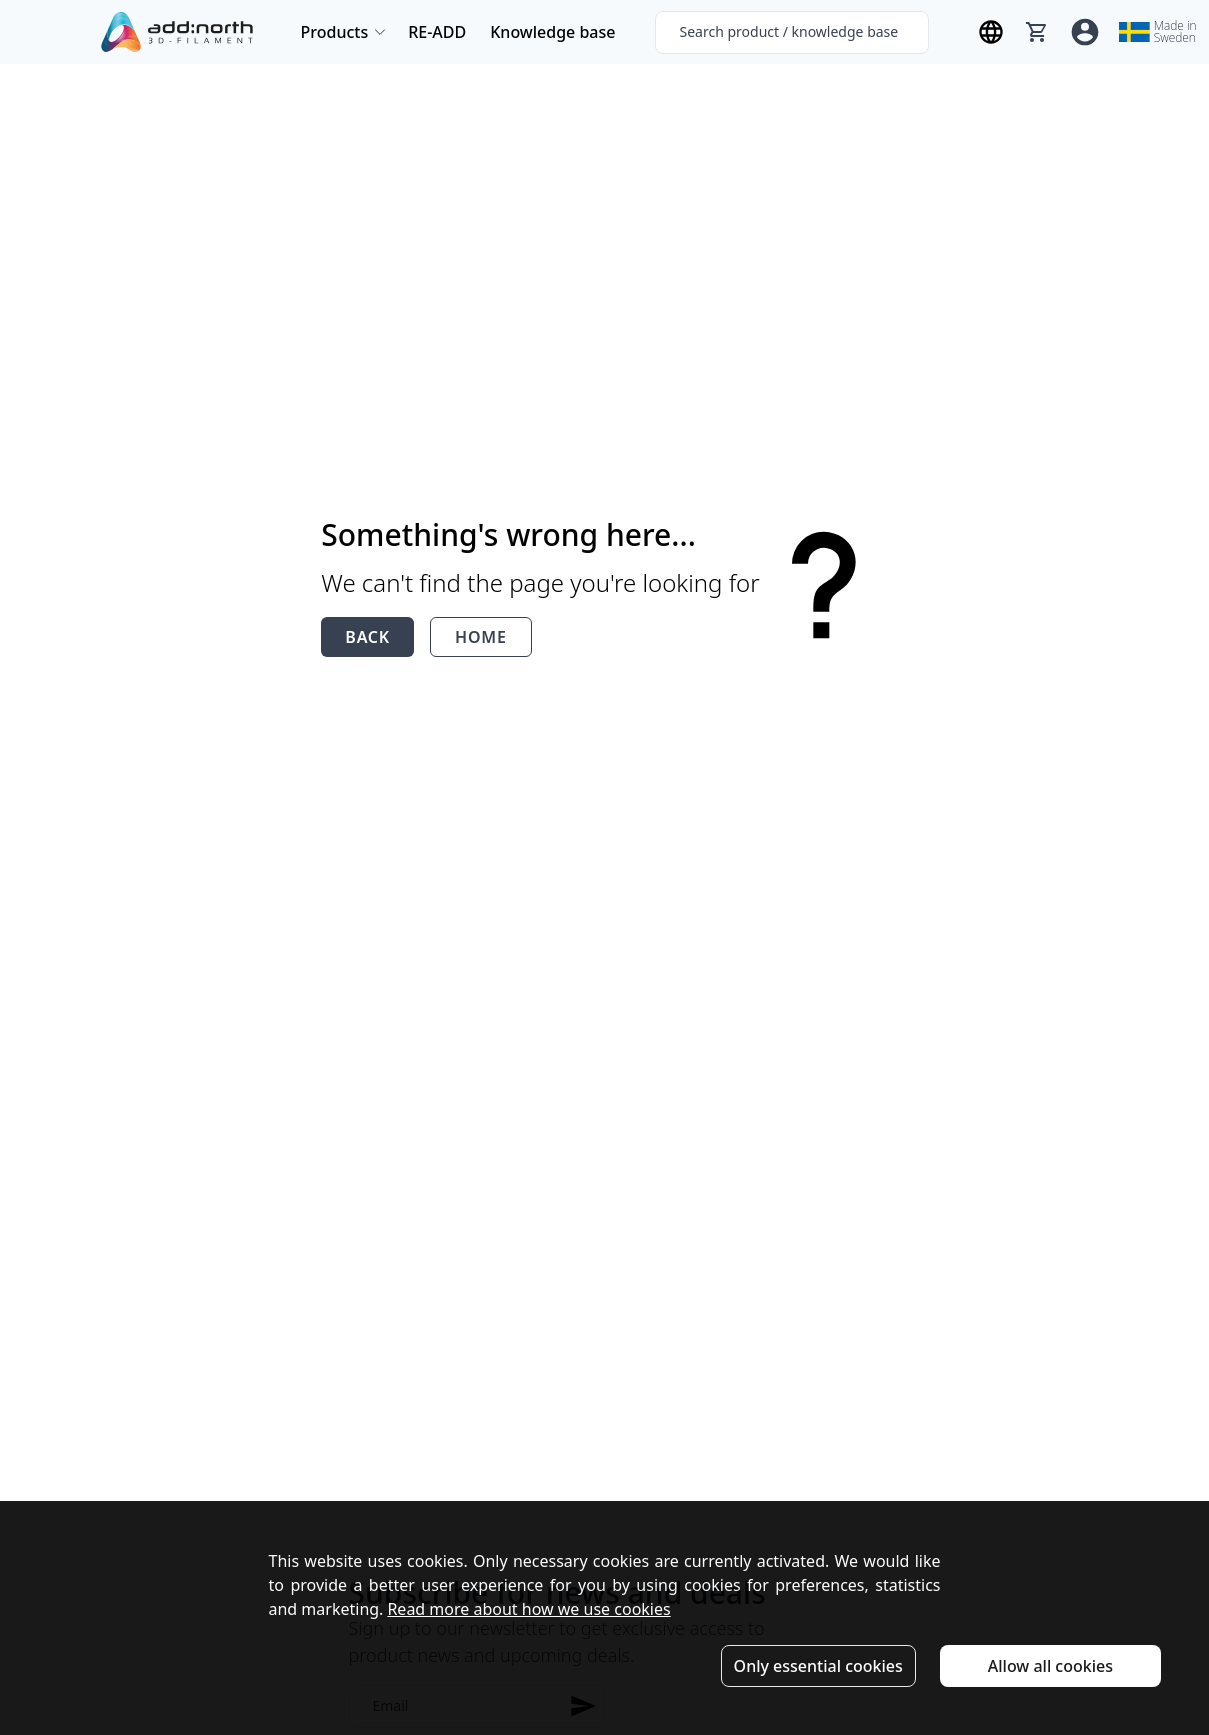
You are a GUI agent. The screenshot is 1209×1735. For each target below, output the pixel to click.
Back (367, 637)
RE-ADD (437, 32)
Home (481, 637)
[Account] (1085, 32)
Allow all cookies (1050, 1666)
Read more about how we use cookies (528, 1609)
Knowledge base (552, 32)
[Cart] (1037, 32)
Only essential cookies (818, 1666)
